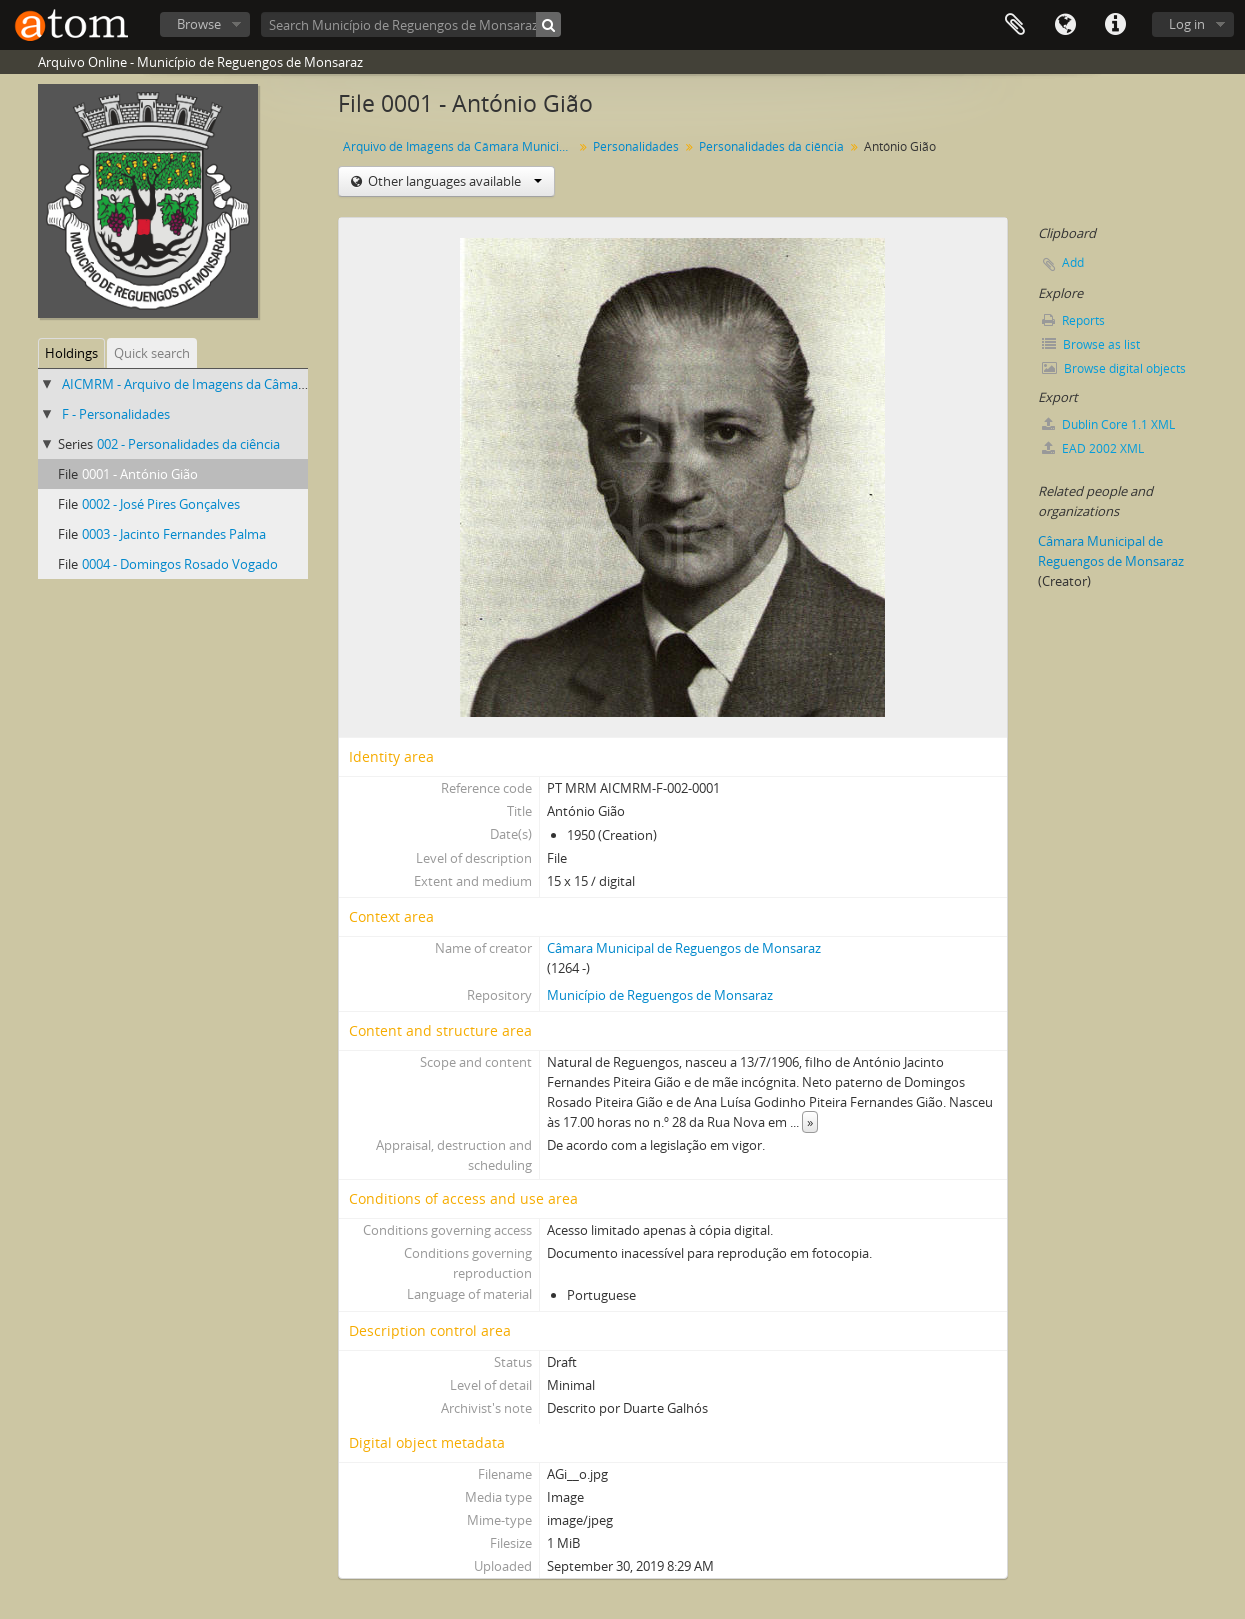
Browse (199, 24)
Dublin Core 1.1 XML (1108, 424)
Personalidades (636, 146)
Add (1073, 262)
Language (1065, 25)
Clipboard (1015, 25)
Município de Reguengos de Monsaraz (660, 995)
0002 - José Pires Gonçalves (161, 504)
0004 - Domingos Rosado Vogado (180, 564)
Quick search (152, 353)
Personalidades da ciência (771, 146)
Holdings (71, 353)
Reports (1073, 320)
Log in (1187, 24)
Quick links (1115, 25)
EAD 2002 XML (1093, 448)
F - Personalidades (116, 414)
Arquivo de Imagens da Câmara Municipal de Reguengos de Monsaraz (460, 146)
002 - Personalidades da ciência (188, 444)
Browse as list (1091, 344)
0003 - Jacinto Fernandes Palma (174, 534)
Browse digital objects (1114, 368)
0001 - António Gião (140, 474)
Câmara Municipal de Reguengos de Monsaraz (684, 948)
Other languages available (453, 181)
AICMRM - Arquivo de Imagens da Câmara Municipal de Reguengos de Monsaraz (300, 384)
